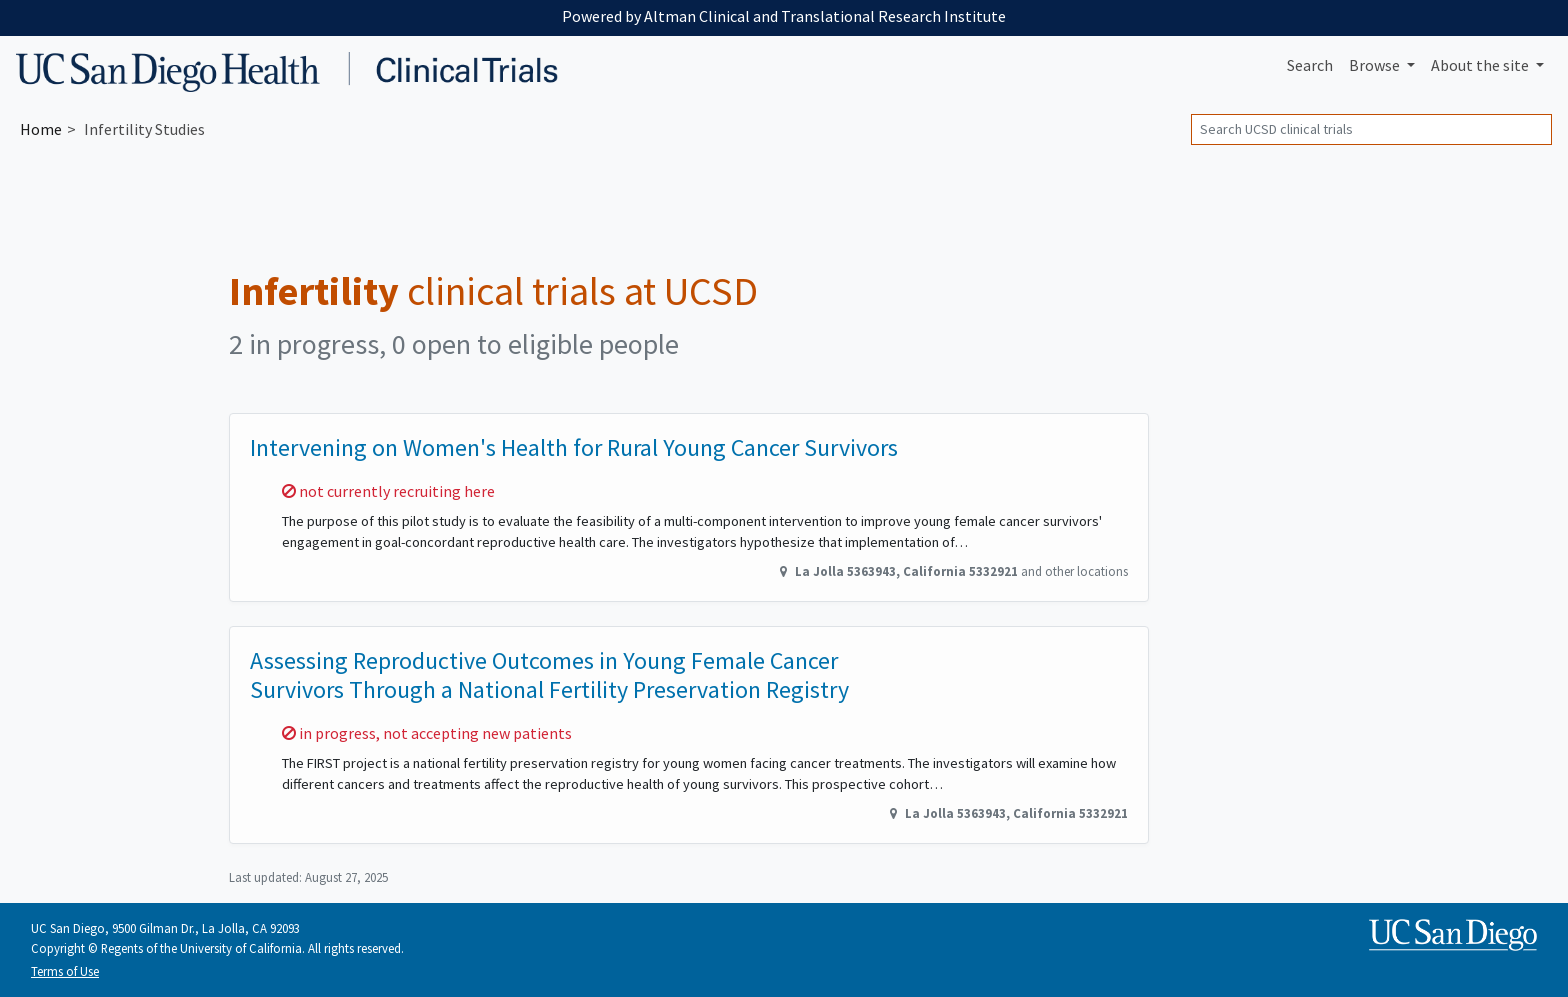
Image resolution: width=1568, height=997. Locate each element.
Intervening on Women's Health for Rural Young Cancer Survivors (574, 447)
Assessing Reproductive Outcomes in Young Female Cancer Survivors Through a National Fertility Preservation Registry (549, 675)
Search (1310, 65)
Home (41, 129)
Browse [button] (1376, 65)
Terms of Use (65, 971)
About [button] (1481, 65)
